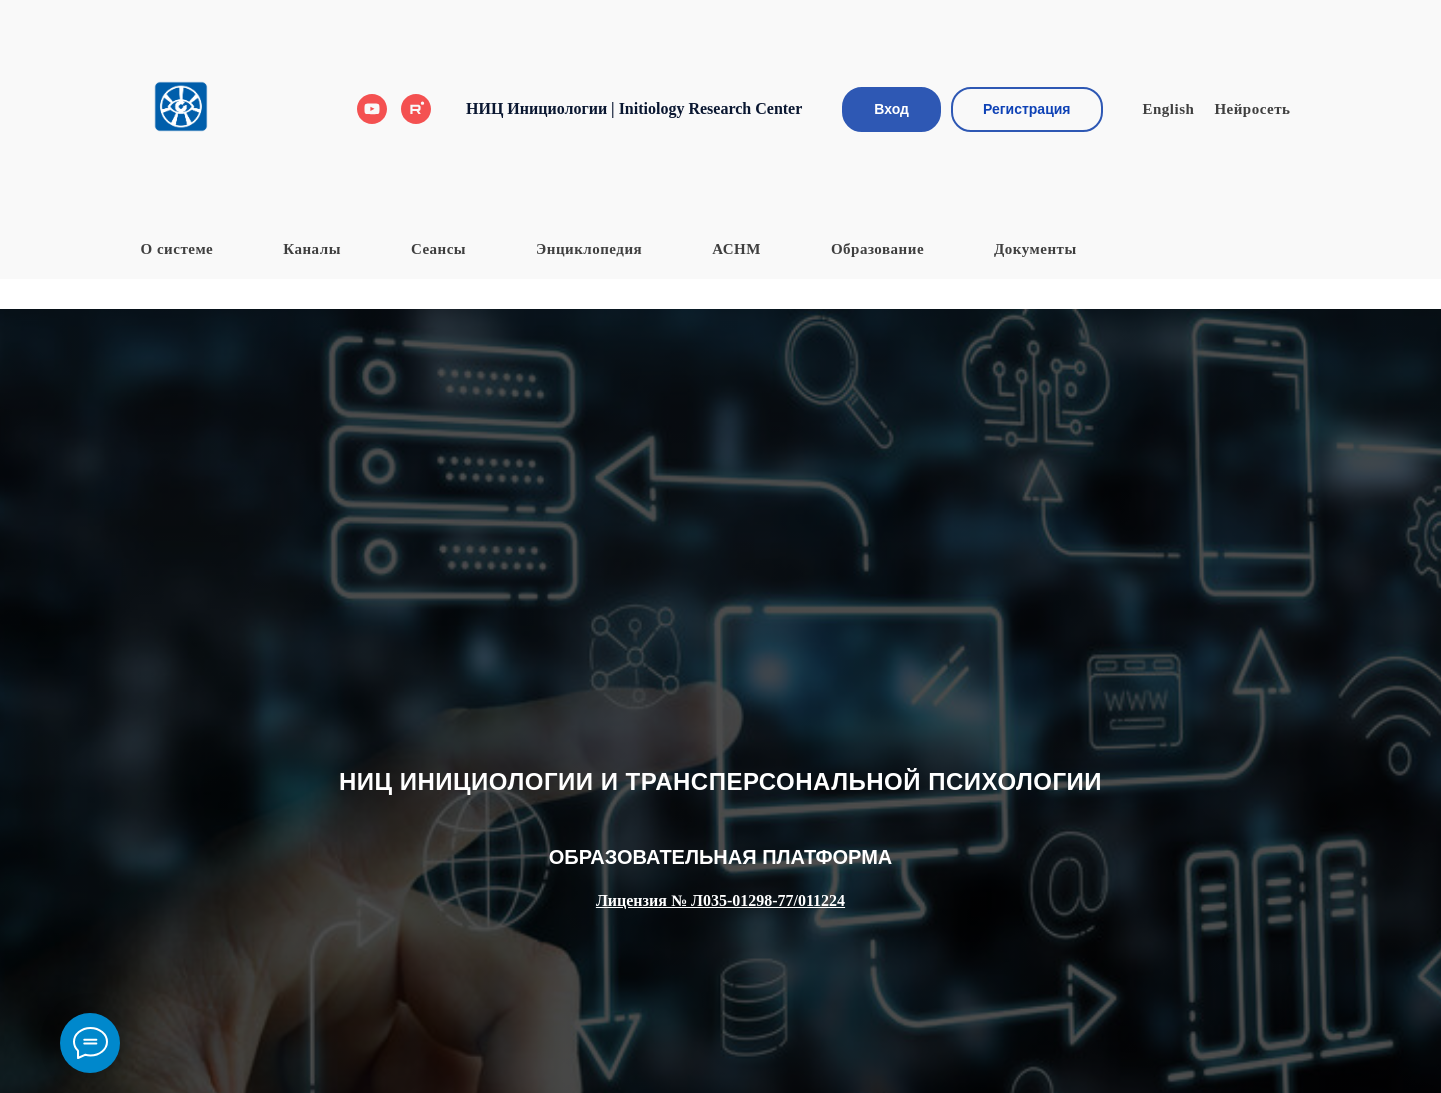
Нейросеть (1252, 109)
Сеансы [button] (438, 249)
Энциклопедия (589, 249)
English (1169, 109)
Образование (877, 249)
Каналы (312, 249)
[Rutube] (416, 109)
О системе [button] (177, 249)
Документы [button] (1035, 249)
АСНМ (736, 249)
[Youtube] (372, 109)
